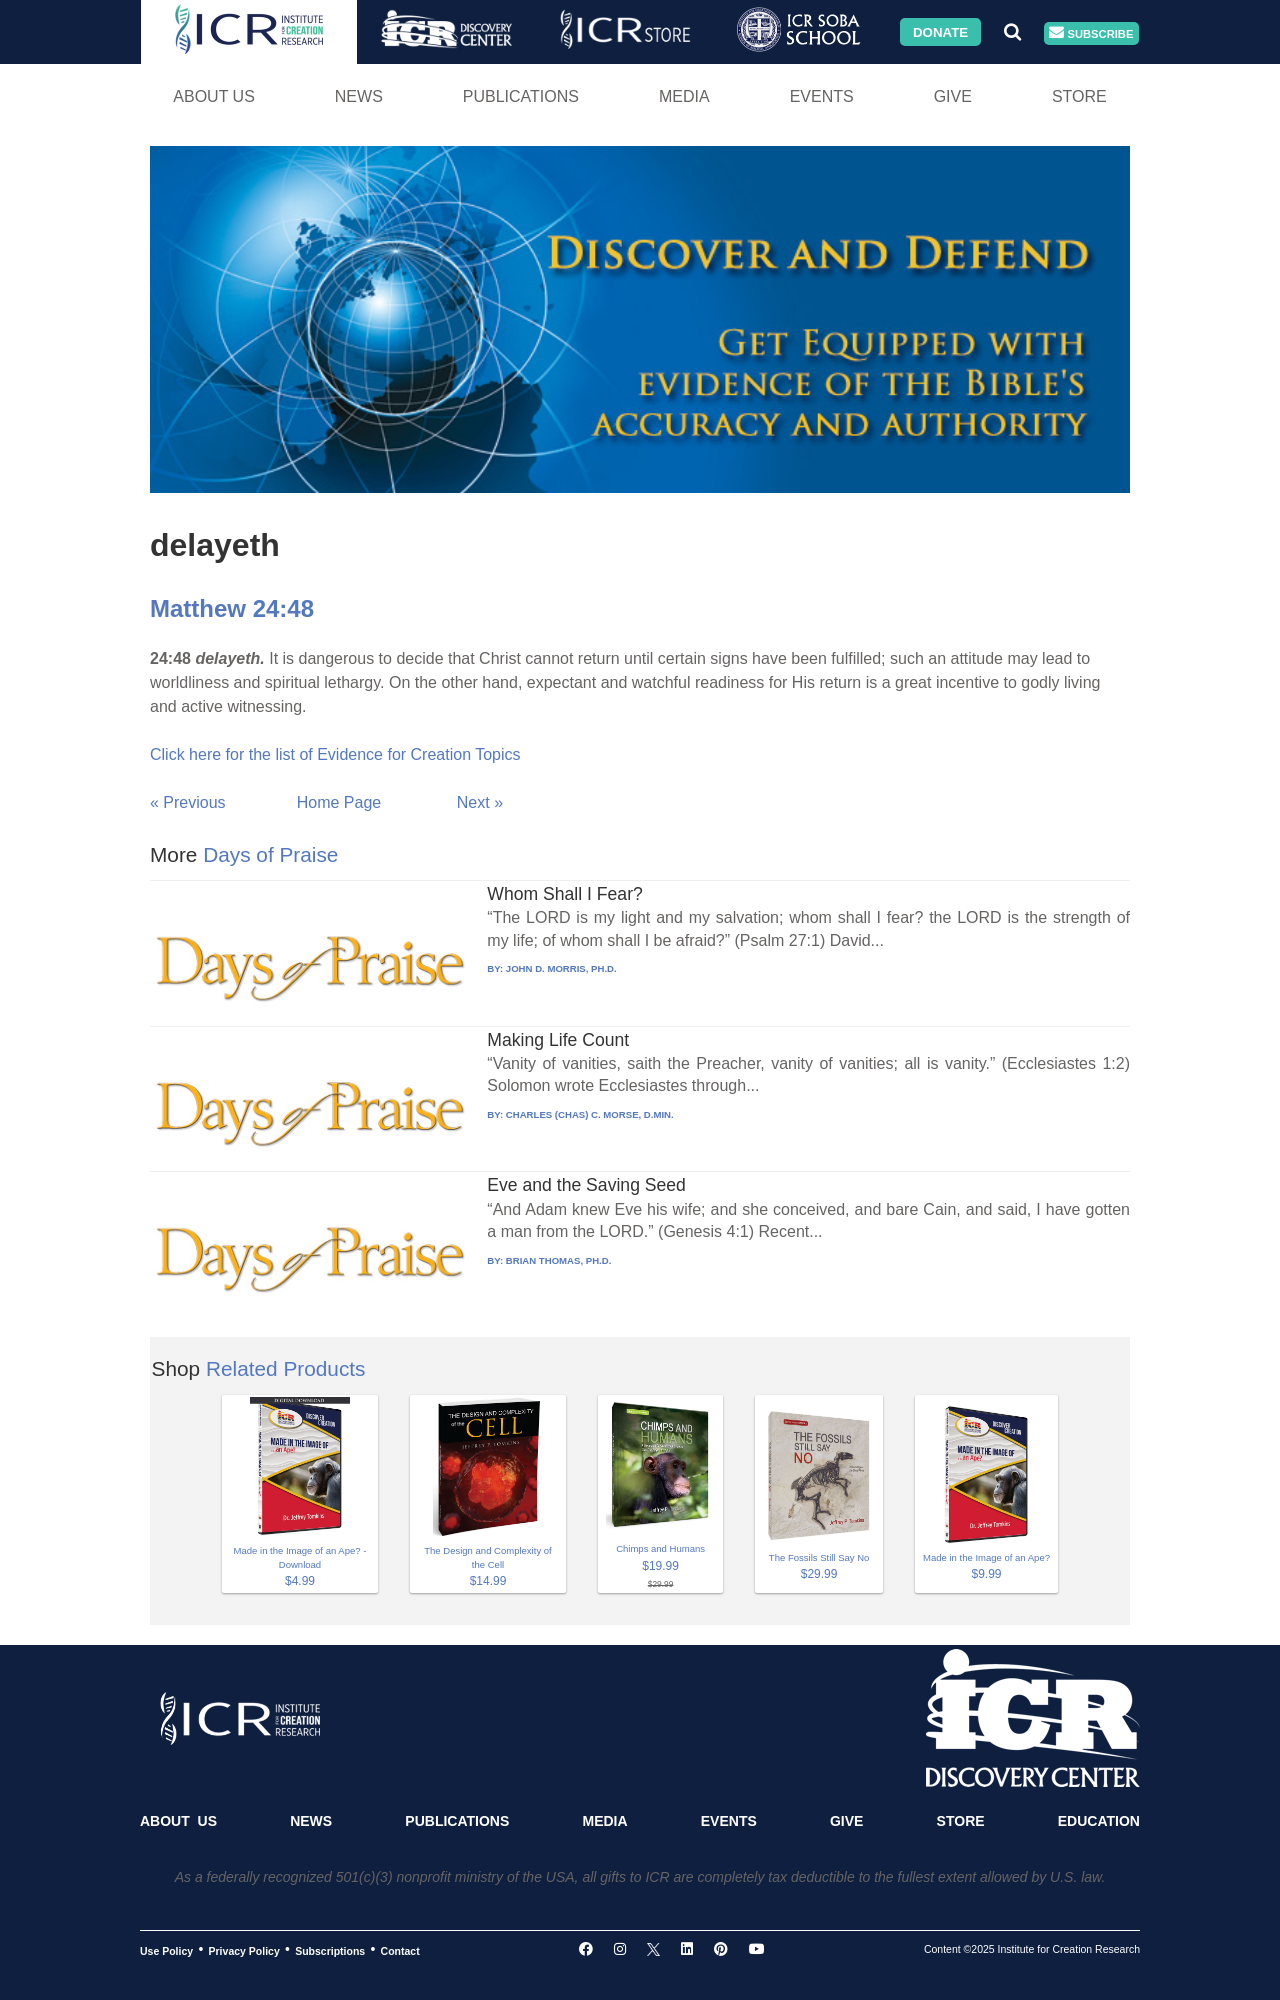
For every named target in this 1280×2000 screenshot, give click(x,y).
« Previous (188, 802)
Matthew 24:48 (232, 608)
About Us (214, 96)
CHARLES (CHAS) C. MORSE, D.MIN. (590, 1114)
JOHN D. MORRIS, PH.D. (561, 968)
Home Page (339, 802)
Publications (521, 96)
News (359, 96)
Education (1099, 1821)
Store (1079, 96)
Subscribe (1091, 33)
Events (822, 96)
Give (953, 96)
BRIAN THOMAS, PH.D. (559, 1260)
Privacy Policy (244, 1950)
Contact (400, 1950)
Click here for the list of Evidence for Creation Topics (335, 754)
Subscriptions (330, 1950)
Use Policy (166, 1950)
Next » (480, 802)
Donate (940, 31)
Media (684, 96)
